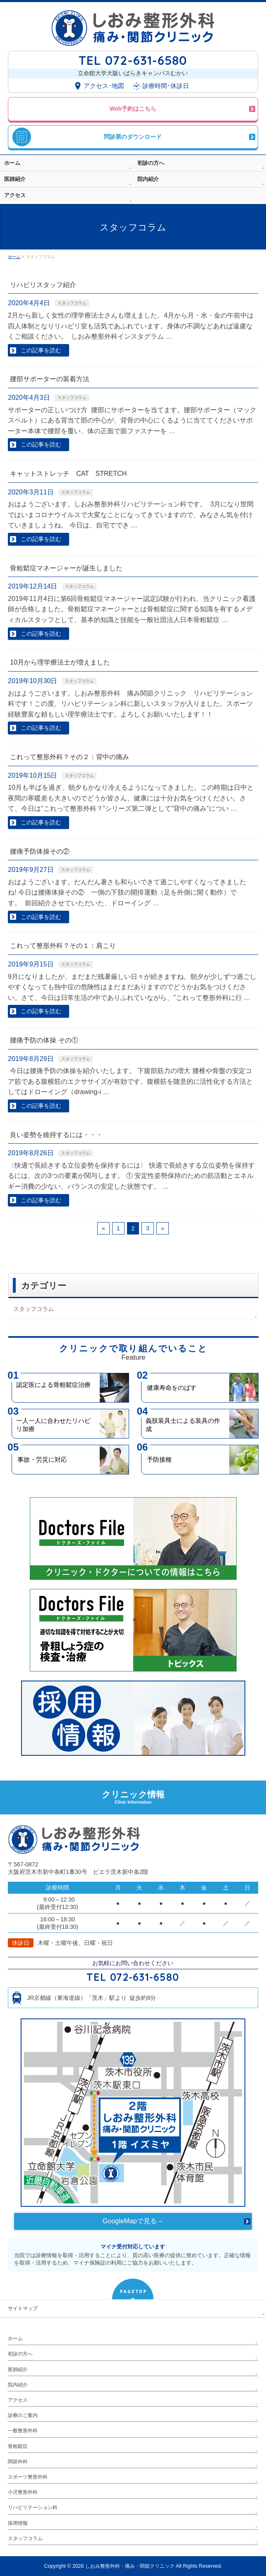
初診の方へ (20, 2354)
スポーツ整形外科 (28, 2477)
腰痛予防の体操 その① (44, 1040)
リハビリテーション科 (33, 2507)
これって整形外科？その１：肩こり (63, 945)
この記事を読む (41, 350)
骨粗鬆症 (18, 2446)
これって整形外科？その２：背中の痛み (69, 756)
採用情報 (18, 2523)
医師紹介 (18, 2369)
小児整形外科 (23, 2492)
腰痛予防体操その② (39, 851)
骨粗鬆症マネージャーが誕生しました (66, 568)
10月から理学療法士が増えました (60, 662)
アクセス (18, 2400)
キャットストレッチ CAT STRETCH (68, 473)
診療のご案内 (23, 2415)
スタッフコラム (72, 303)
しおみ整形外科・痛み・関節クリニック (130, 2566)
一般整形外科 (23, 2431)
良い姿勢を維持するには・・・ (56, 1134)
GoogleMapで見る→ (133, 2221)
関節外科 (18, 2461)
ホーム (15, 2338)
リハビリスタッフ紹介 (43, 284)
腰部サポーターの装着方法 (49, 378)
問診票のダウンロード (133, 136)
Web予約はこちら (133, 108)
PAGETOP (133, 2291)
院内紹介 (18, 2385)
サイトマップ (23, 2308)
